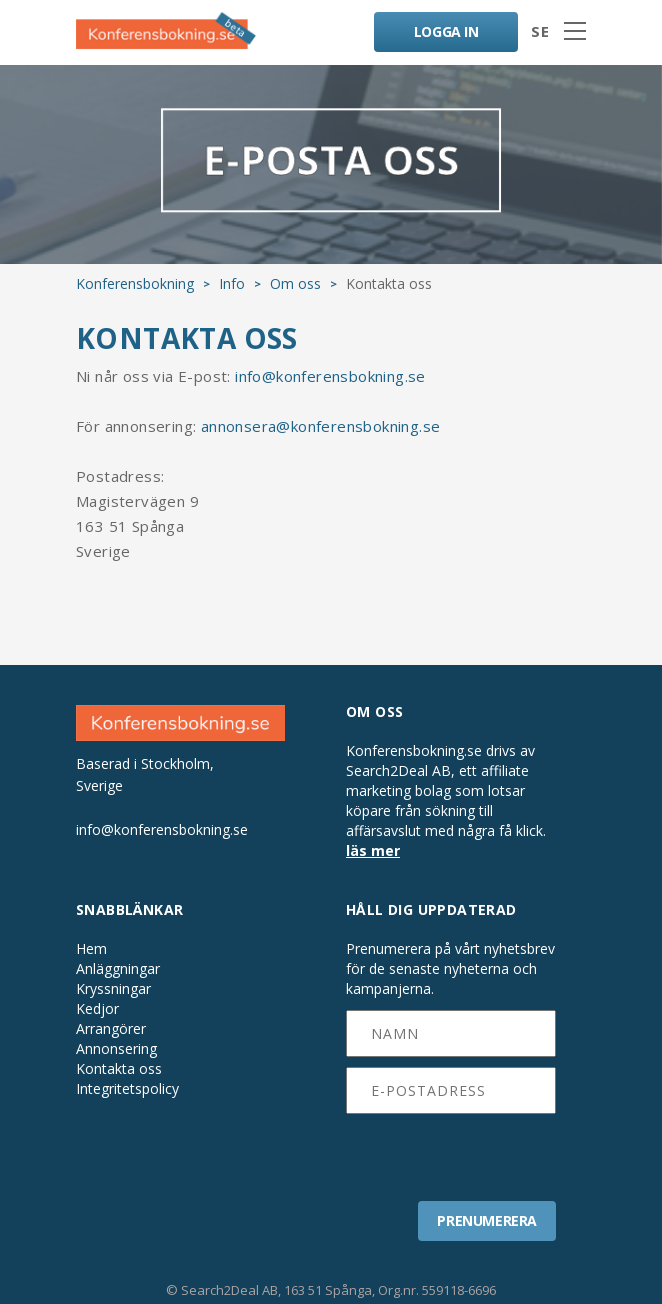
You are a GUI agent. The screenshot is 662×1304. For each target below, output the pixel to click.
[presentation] (451, 1151)
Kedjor (97, 1009)
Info (232, 283)
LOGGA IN (446, 31)
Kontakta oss (119, 1069)
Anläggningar (118, 969)
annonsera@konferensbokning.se (321, 426)
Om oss (295, 283)
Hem (91, 949)
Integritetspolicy (127, 1089)
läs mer (373, 850)
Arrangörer (111, 1029)
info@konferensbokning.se (330, 376)
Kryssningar (113, 989)
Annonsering (116, 1049)
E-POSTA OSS (331, 163)
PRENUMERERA (487, 1220)
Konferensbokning (135, 283)
